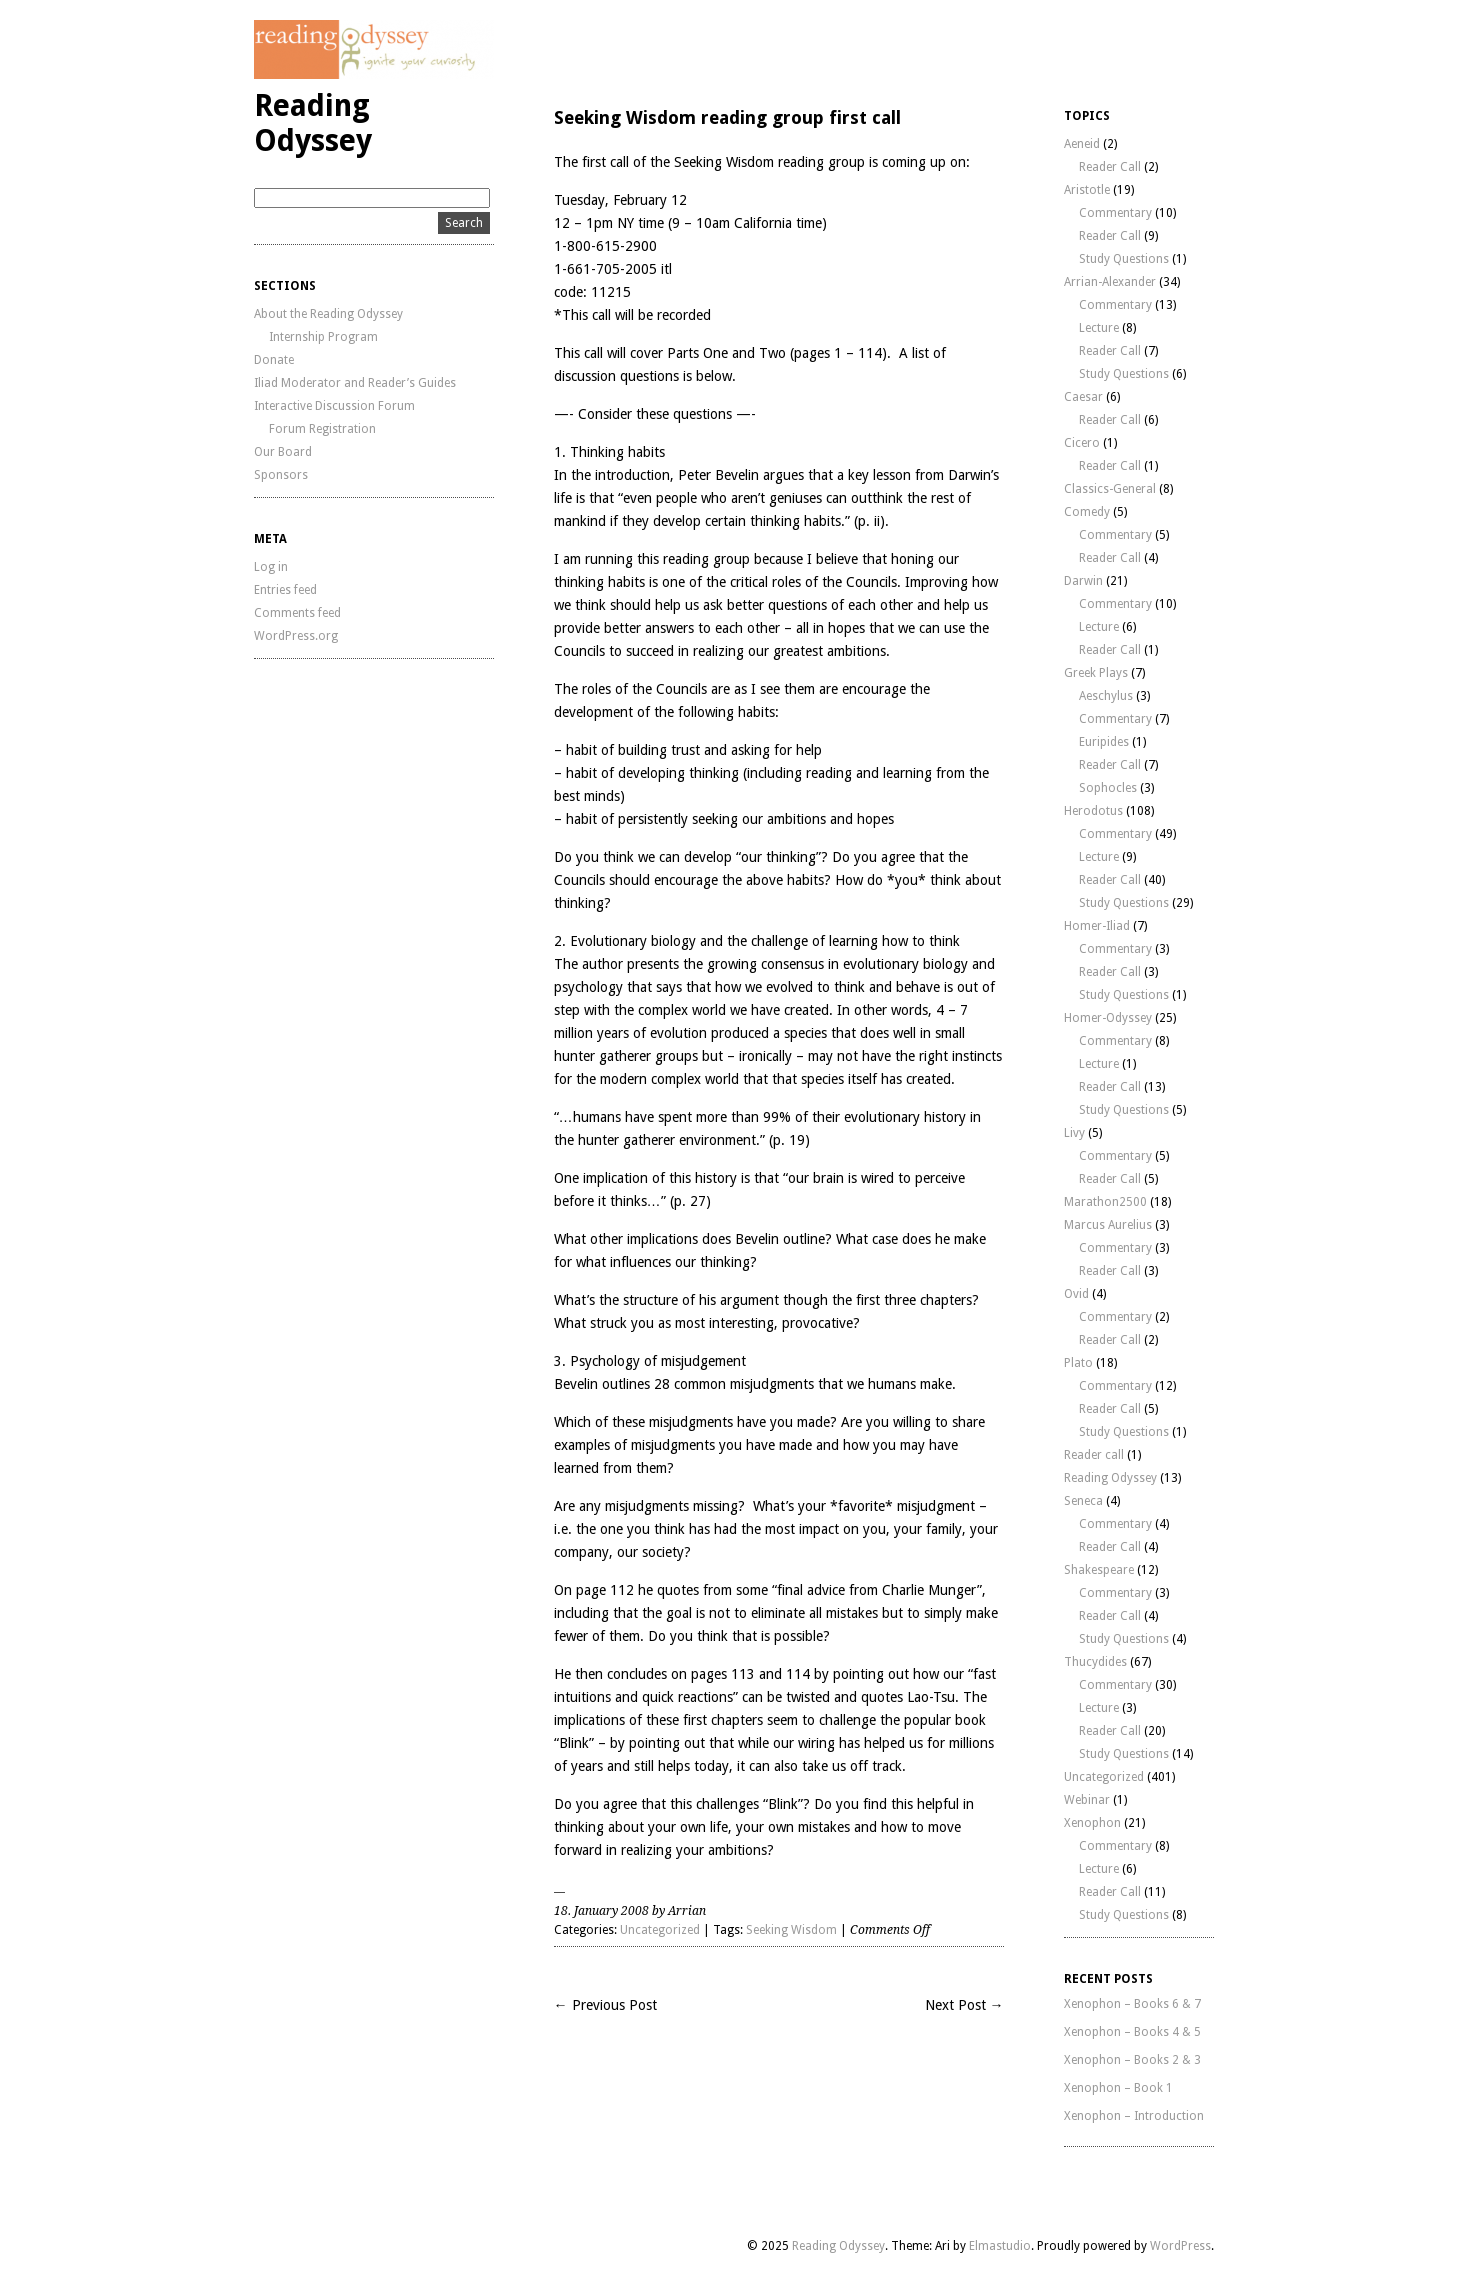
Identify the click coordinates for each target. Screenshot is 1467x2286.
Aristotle (1087, 190)
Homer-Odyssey (1108, 1018)
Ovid (1076, 1294)
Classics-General (1110, 489)
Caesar (1083, 397)
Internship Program (323, 337)
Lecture (1099, 328)
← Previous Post (605, 2005)
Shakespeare (1099, 1570)
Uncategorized (660, 1930)
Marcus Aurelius (1108, 1225)
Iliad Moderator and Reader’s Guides (355, 383)
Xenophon (1092, 1823)
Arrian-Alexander (1110, 282)
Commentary (1115, 213)
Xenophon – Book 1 (1118, 2088)
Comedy (1087, 512)
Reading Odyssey (313, 123)
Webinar (1087, 1800)
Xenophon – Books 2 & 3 (1132, 2060)
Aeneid (1082, 144)
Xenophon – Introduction (1134, 2116)
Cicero (1082, 443)
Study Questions (1124, 259)
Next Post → (964, 2005)
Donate (274, 360)
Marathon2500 (1105, 1202)
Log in (271, 567)
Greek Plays (1096, 673)
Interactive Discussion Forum (334, 406)
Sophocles (1108, 788)
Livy (1074, 1133)
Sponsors (281, 475)
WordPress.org (296, 636)
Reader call (1094, 1455)
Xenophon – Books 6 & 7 (1132, 2004)
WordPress (1180, 2246)
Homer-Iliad (1097, 926)
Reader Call (1110, 167)
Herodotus (1093, 811)
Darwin (1083, 581)
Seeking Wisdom (791, 1930)
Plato (1078, 1363)
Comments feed (297, 613)
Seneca (1083, 1501)
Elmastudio (1000, 2246)
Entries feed (285, 590)
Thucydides (1095, 1662)
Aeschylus (1106, 696)
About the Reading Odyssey (328, 314)
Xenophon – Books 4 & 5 (1132, 2032)
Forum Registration (322, 429)
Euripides (1104, 742)
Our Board (283, 452)
